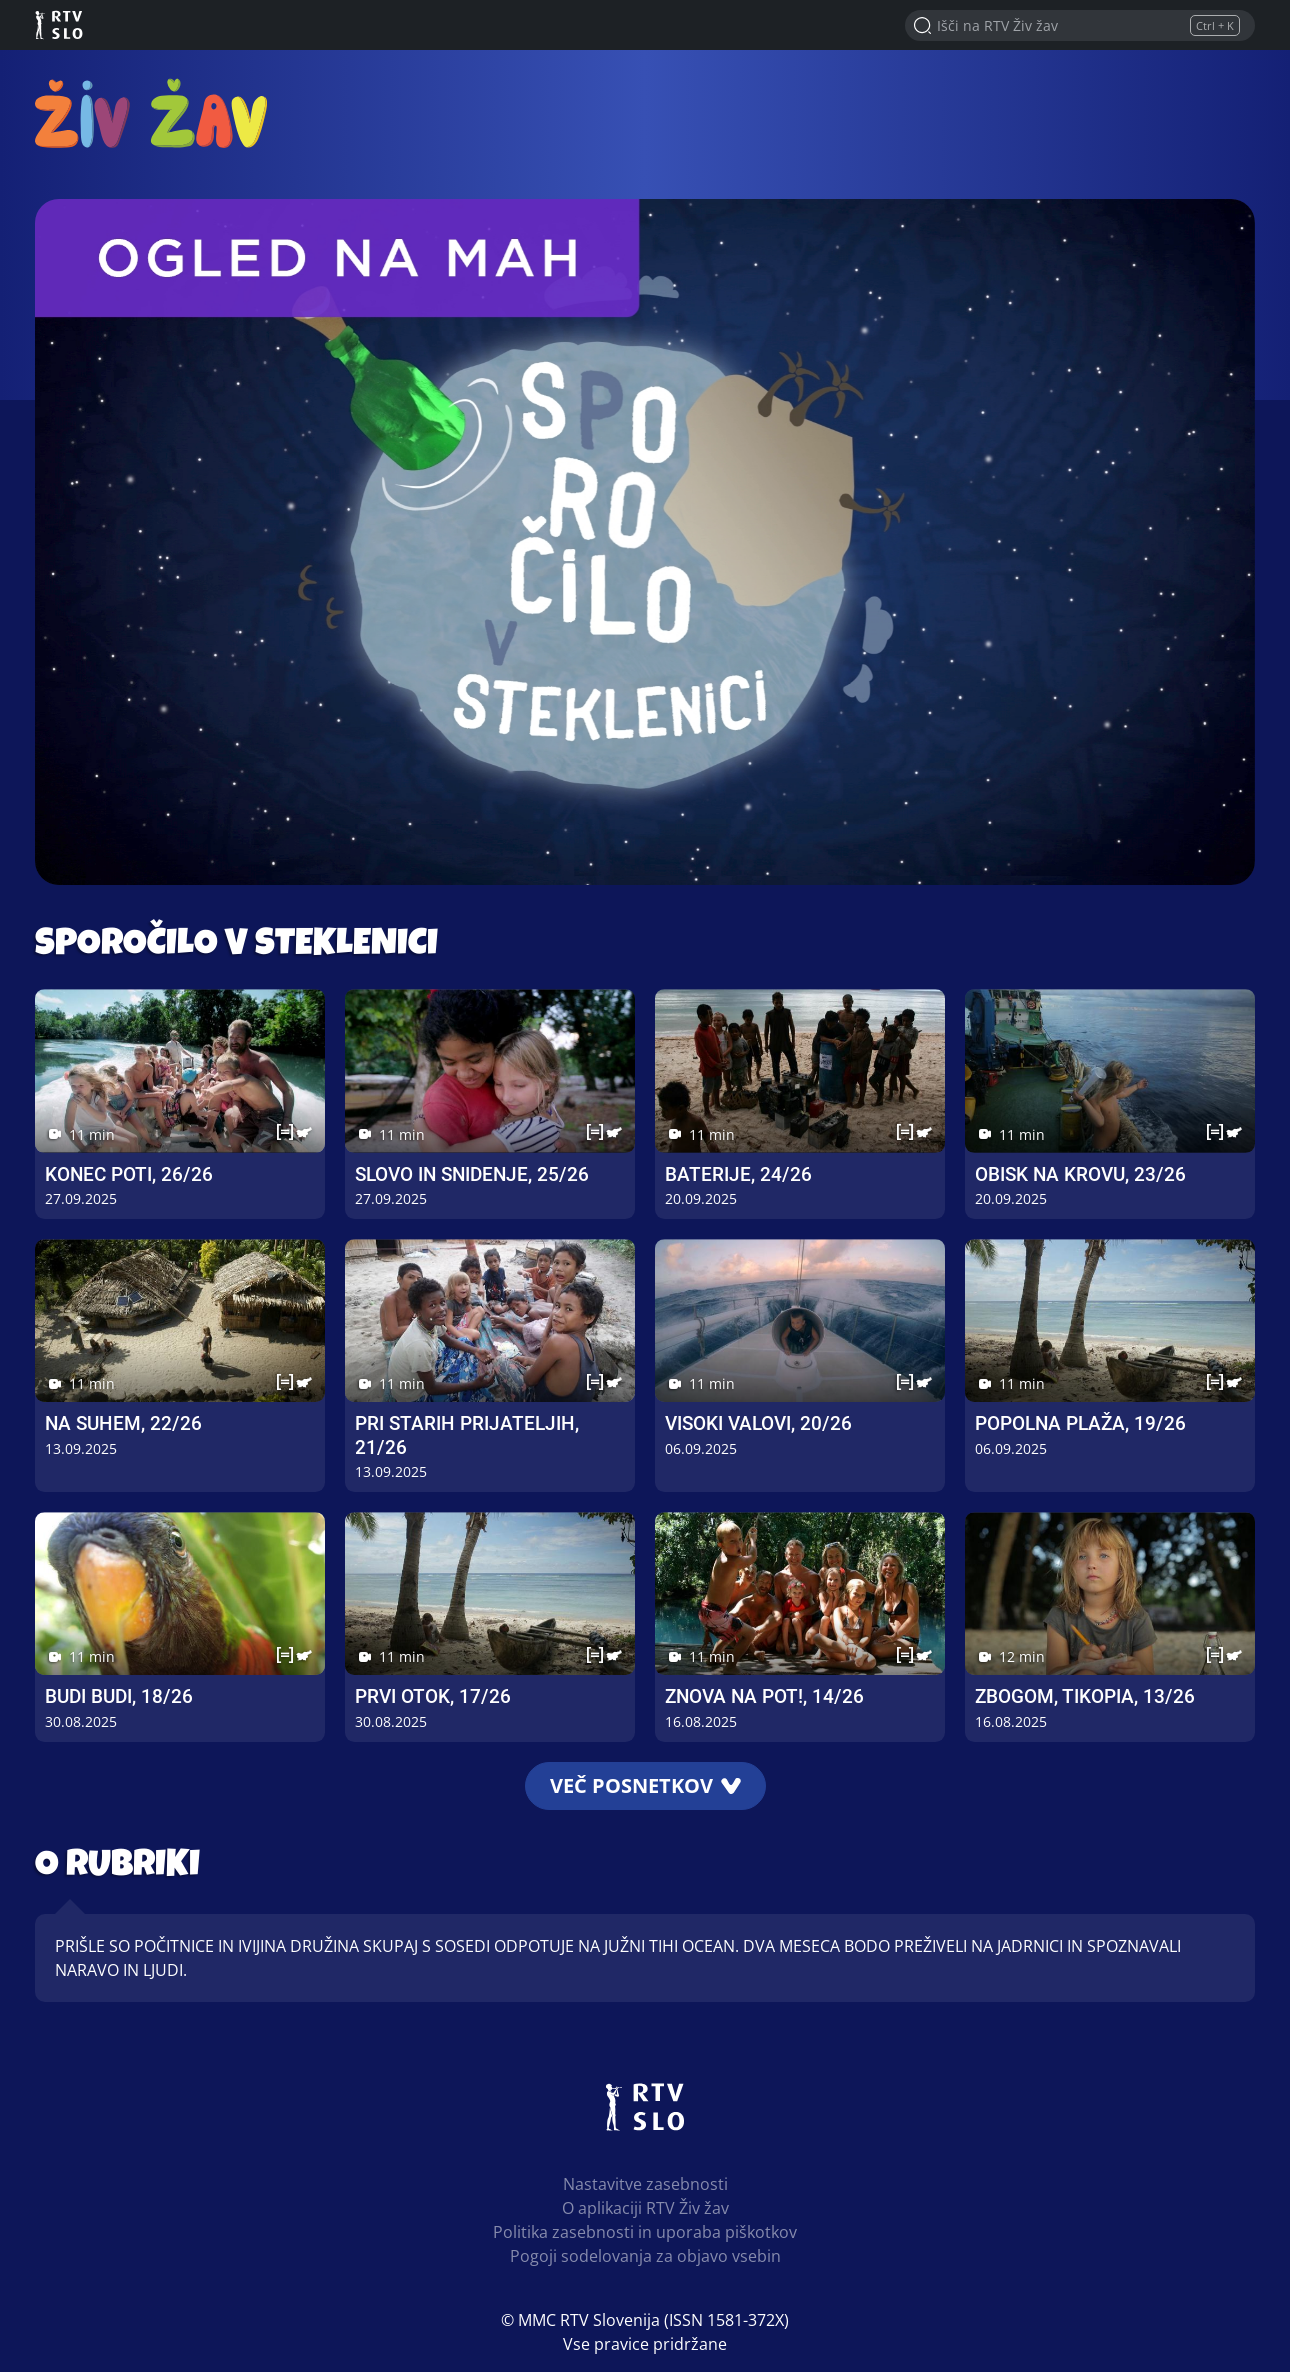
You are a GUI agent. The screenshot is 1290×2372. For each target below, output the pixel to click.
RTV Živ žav (151, 112)
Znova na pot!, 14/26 (764, 1696)
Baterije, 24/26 (738, 1174)
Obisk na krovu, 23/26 (1080, 1174)
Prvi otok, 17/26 (433, 1696)
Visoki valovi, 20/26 (758, 1423)
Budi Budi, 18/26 (119, 1696)
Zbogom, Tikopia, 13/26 (1085, 1696)
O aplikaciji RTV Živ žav (645, 2208)
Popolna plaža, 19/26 (1080, 1423)
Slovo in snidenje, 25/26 (472, 1174)
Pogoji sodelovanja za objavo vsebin (645, 2256)
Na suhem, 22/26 (123, 1423)
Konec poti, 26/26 (129, 1174)
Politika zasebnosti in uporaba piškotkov (645, 2232)
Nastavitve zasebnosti (645, 2184)
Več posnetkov (645, 1785)
